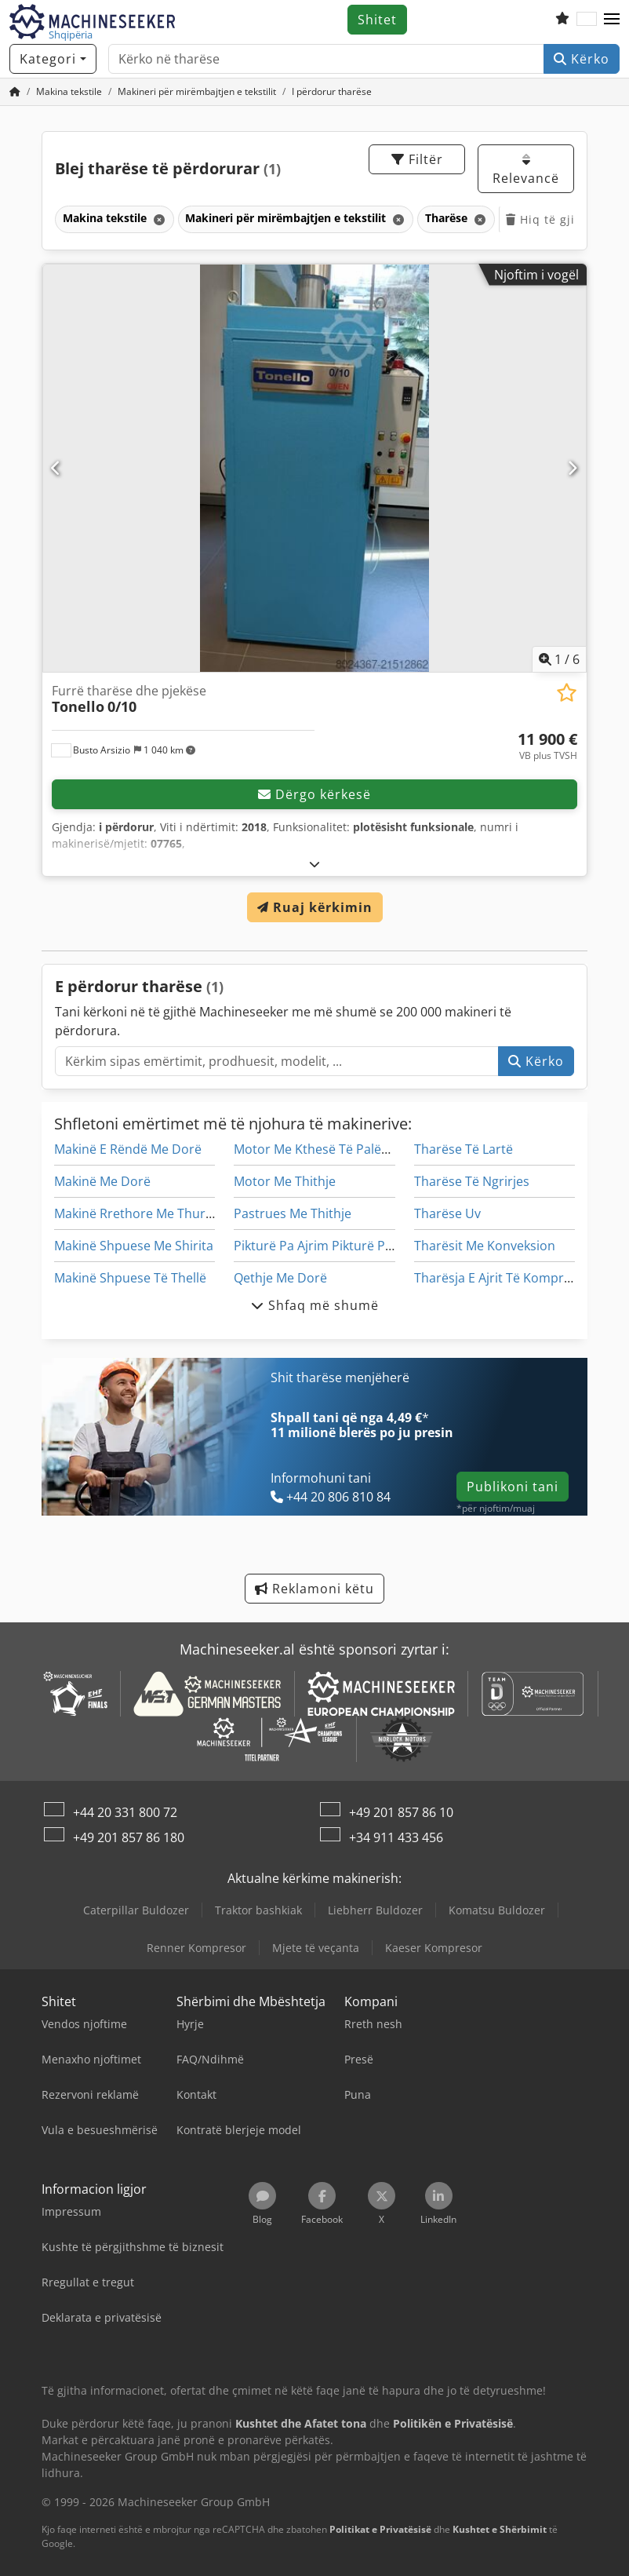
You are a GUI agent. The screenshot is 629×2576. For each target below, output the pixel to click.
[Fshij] (158, 219)
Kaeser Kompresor (433, 1947)
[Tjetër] (572, 468)
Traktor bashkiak (258, 1910)
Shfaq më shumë (315, 1305)
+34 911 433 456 (396, 1837)
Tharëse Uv (447, 1213)
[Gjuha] (586, 20)
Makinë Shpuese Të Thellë (130, 1277)
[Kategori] (52, 59)
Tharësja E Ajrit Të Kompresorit (506, 1277)
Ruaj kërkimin (315, 907)
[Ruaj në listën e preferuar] (566, 692)
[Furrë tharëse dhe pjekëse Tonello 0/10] (314, 468)
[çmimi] (547, 746)
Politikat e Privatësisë (380, 2529)
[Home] (69, 91)
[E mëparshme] (56, 468)
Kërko (581, 59)
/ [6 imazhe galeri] (559, 659)
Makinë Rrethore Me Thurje (135, 1213)
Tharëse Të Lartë (463, 1149)
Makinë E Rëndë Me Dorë (128, 1149)
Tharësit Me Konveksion (484, 1245)
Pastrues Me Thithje (292, 1213)
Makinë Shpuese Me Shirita (133, 1245)
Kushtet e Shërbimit (500, 2529)
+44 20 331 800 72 (125, 1812)
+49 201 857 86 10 (401, 1812)
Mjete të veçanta (315, 1947)
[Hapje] (315, 864)
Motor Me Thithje (285, 1181)
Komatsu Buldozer (497, 1910)
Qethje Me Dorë (280, 1277)
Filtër (417, 159)
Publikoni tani (512, 1486)
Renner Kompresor (196, 1947)
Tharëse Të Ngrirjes (471, 1181)
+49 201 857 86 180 (128, 1837)
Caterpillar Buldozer (136, 1910)
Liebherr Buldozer (375, 1910)
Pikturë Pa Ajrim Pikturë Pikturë (327, 1245)
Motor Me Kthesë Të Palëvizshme (332, 1149)
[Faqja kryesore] (14, 91)
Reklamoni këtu (314, 1588)
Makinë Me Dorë (102, 1181)
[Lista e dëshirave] (562, 20)
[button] (612, 20)
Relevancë (526, 170)
